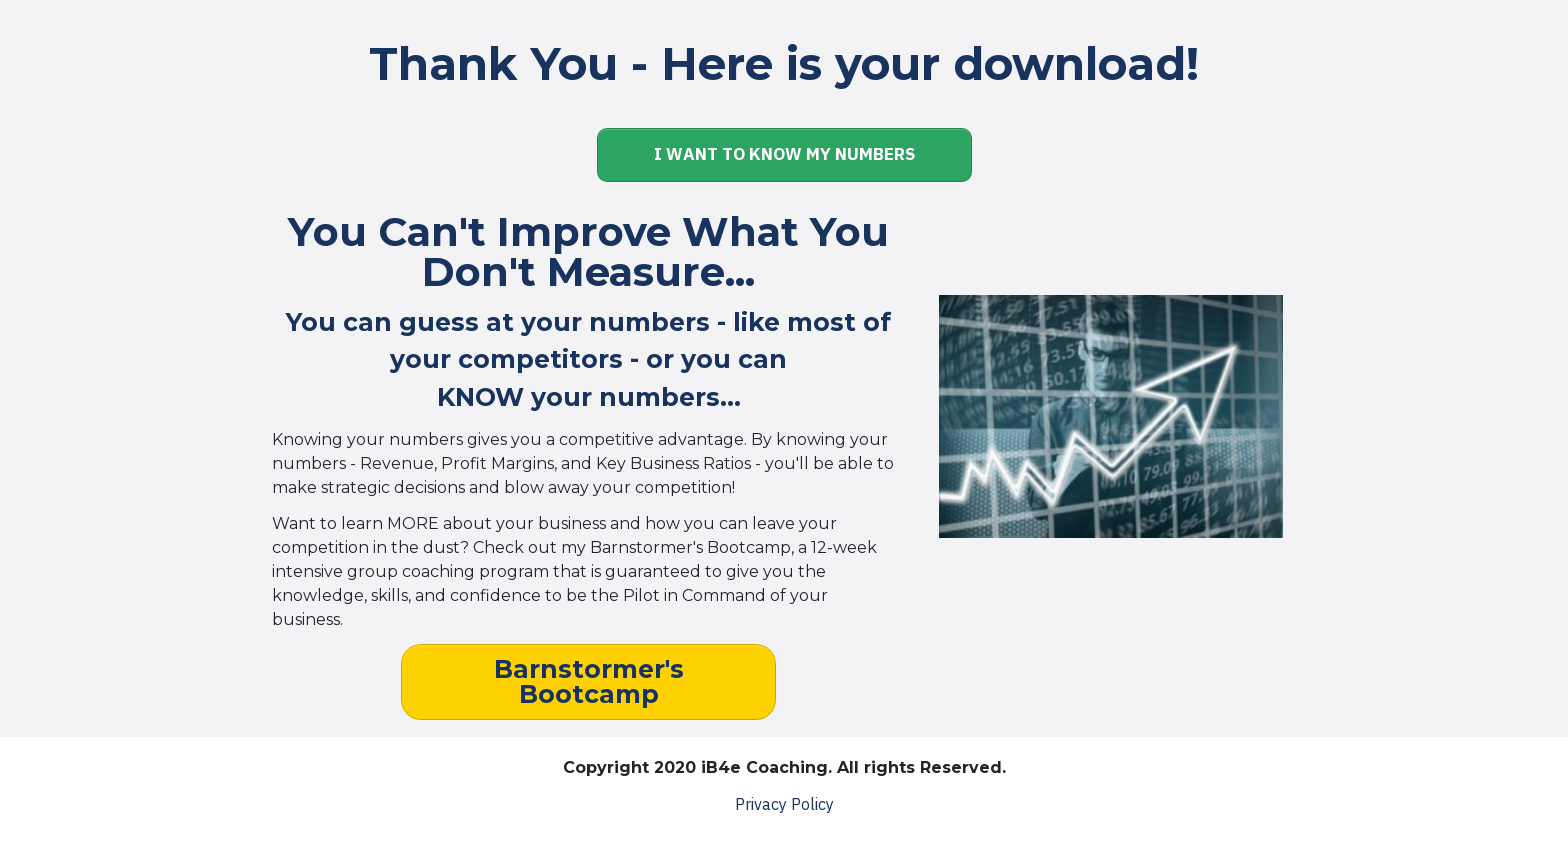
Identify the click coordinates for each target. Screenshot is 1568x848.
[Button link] (784, 155)
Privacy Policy (784, 804)
